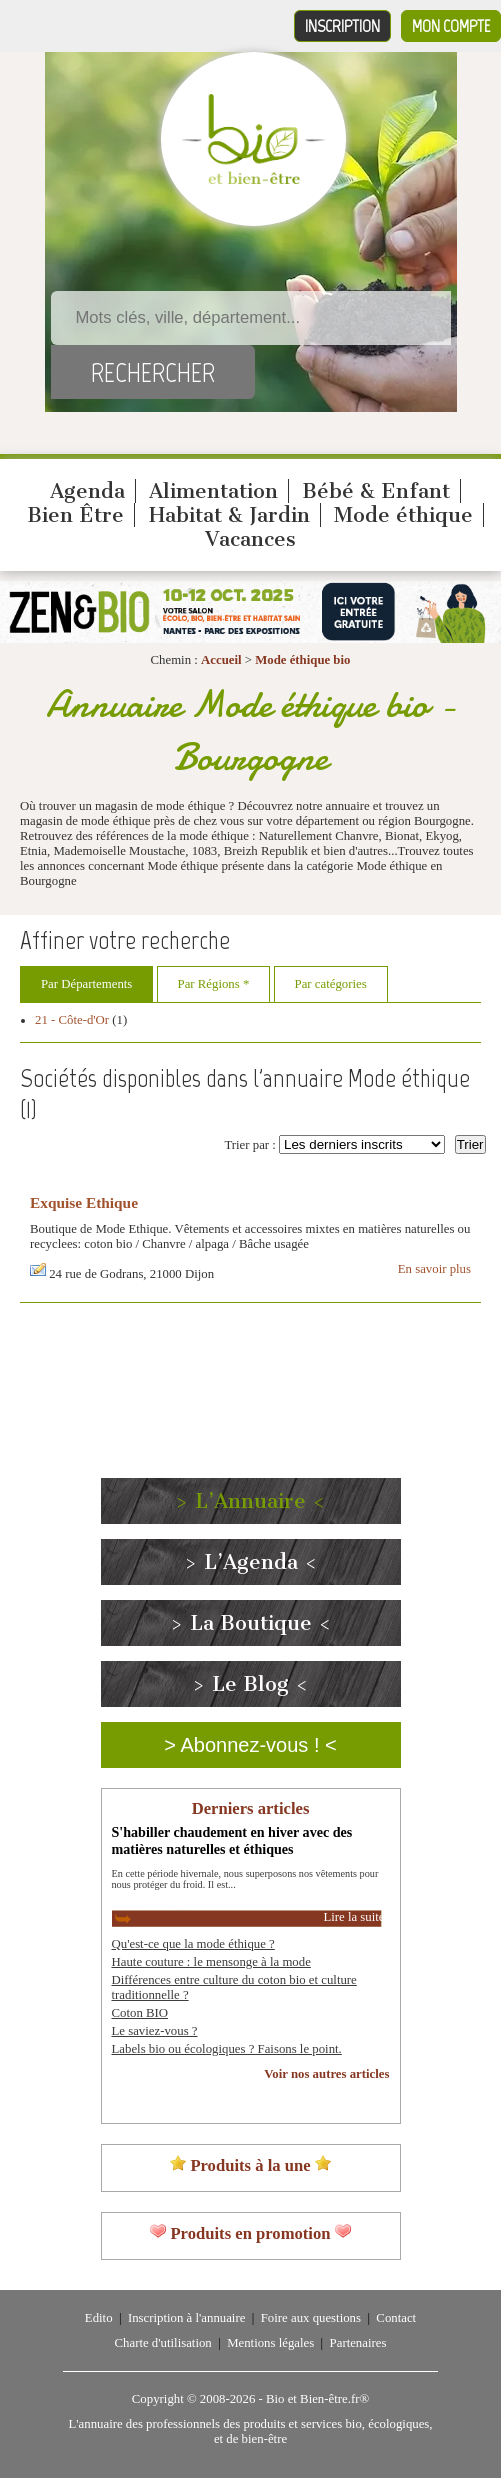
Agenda (87, 491)
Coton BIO (140, 2013)
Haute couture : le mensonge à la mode (211, 1962)
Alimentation (213, 491)
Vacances (250, 539)
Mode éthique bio (302, 660)
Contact (396, 2318)
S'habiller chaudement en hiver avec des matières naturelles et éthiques (232, 1840)
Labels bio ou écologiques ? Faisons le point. (227, 2049)
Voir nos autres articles (326, 2074)
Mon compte (451, 26)
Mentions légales (270, 2343)
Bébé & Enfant (376, 491)
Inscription (342, 26)
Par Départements (86, 984)
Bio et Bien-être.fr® (317, 2399)
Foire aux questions (311, 2318)
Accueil (221, 660)
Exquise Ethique (84, 1202)
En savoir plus (434, 1269)
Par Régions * (214, 984)
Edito (99, 2318)
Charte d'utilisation (163, 2343)
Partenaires (358, 2343)
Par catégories (331, 984)
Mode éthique (403, 515)
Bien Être (75, 515)
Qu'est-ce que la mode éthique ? (193, 1944)
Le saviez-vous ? (155, 2031)
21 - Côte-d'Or (72, 1020)
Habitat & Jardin (229, 515)
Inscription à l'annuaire (186, 2318)
